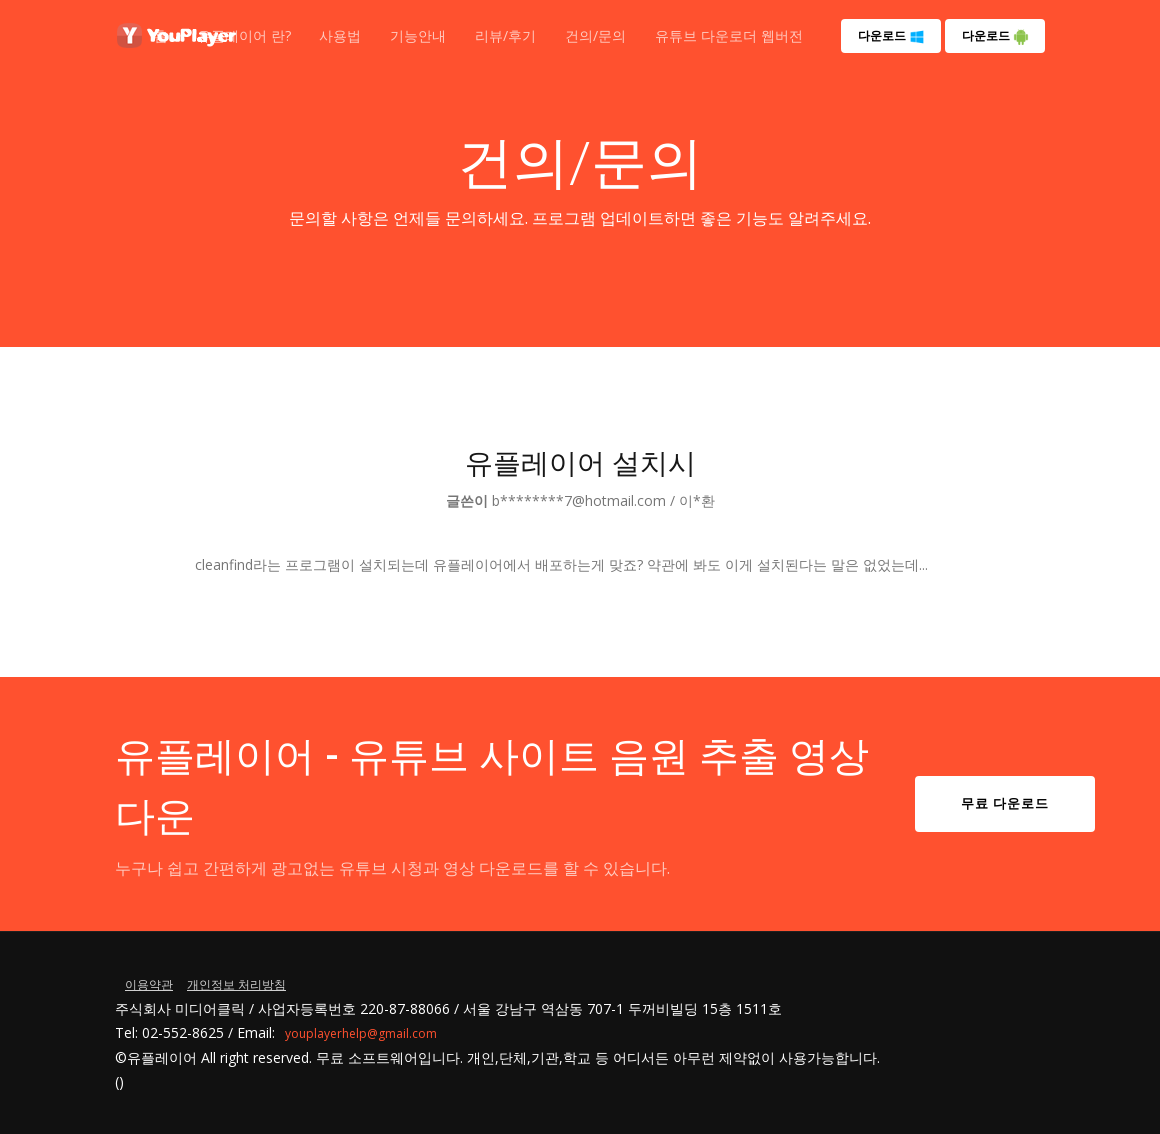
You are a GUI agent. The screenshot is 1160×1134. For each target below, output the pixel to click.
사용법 (340, 35)
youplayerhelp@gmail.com (361, 1033)
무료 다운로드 (1005, 803)
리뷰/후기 (505, 35)
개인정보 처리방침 (236, 984)
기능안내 (418, 35)
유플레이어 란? (244, 35)
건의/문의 (595, 35)
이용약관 (149, 984)
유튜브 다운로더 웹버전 (729, 35)
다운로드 (891, 36)
